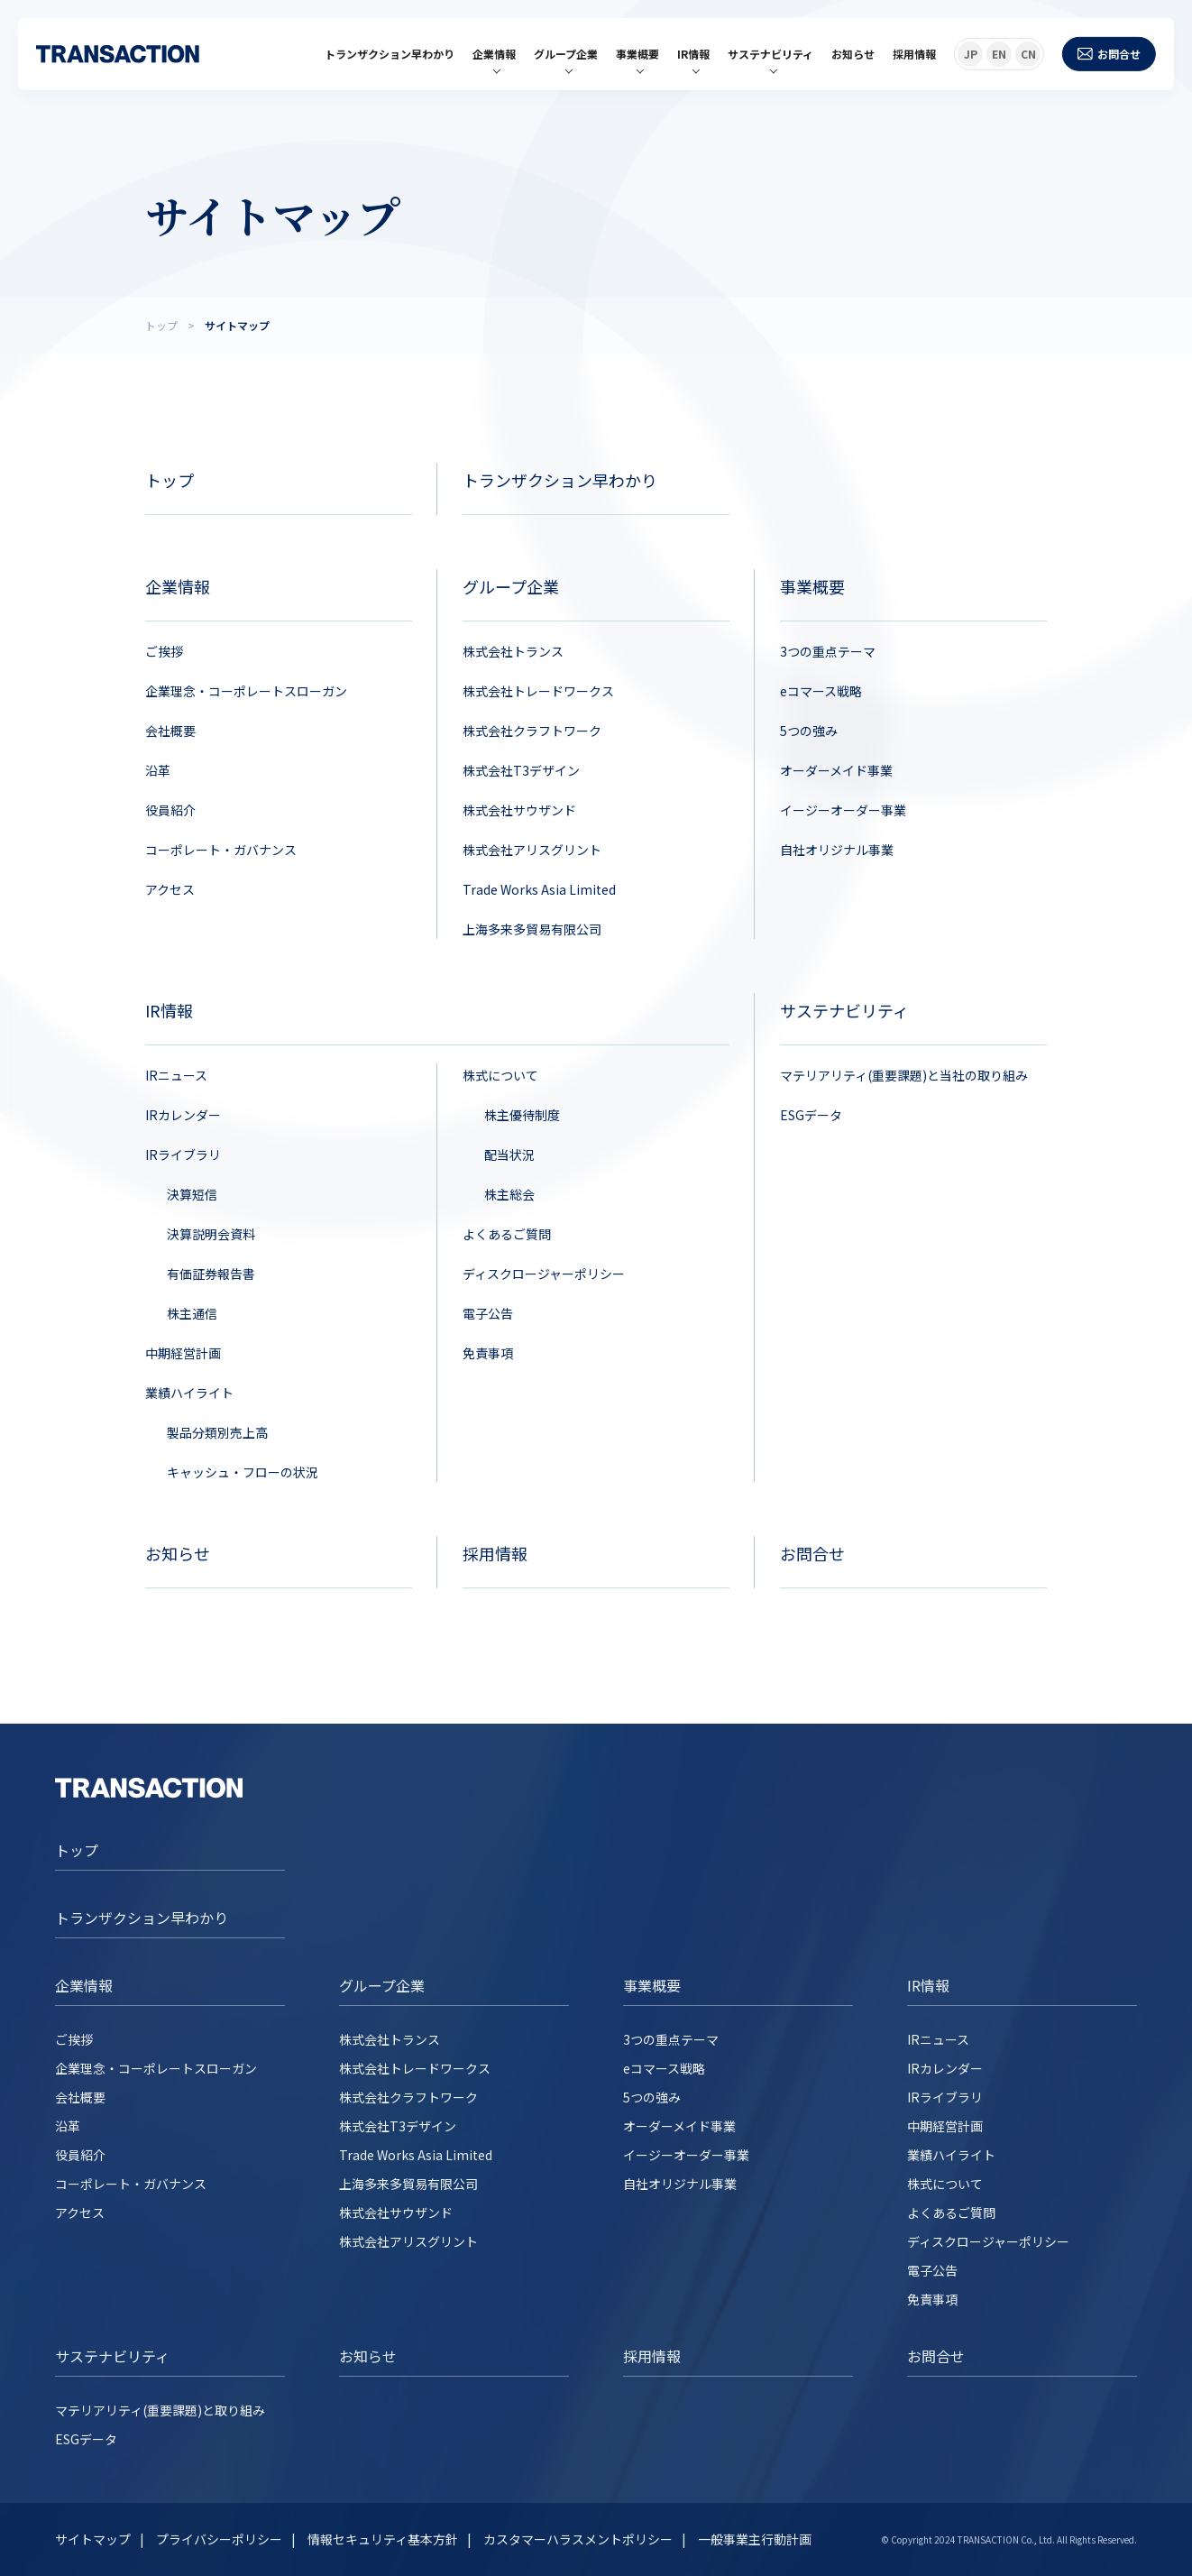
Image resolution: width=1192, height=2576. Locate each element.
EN (999, 53)
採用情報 (914, 53)
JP (970, 53)
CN (1028, 53)
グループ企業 (566, 53)
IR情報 (693, 53)
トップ (76, 1850)
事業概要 (637, 53)
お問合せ (1109, 53)
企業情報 (494, 53)
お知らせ (853, 53)
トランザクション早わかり (389, 53)
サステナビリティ (770, 53)
